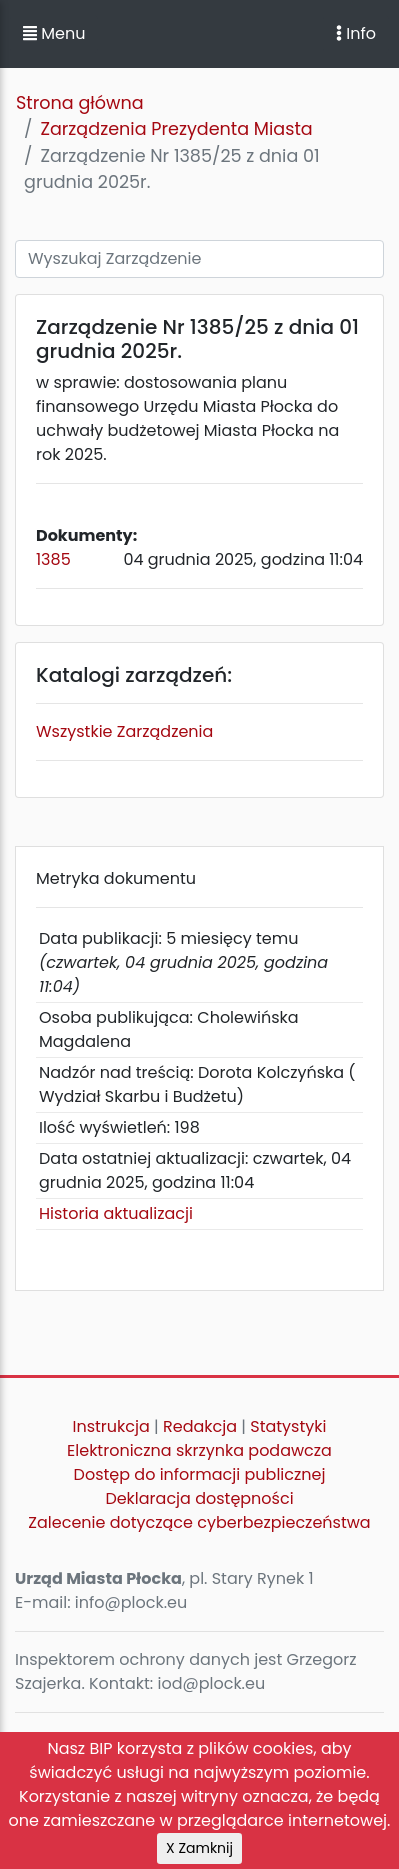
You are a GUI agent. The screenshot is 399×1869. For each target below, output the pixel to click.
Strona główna (80, 103)
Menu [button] (54, 33)
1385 (53, 559)
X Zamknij (199, 1848)
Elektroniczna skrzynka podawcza (199, 1450)
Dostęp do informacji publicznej (200, 1474)
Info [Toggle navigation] (356, 33)
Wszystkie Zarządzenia (124, 731)
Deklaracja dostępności (199, 1498)
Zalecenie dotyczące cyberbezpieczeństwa (199, 1522)
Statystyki (288, 1426)
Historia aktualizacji (116, 1213)
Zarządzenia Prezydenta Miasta (176, 129)
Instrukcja (111, 1426)
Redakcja (200, 1426)
